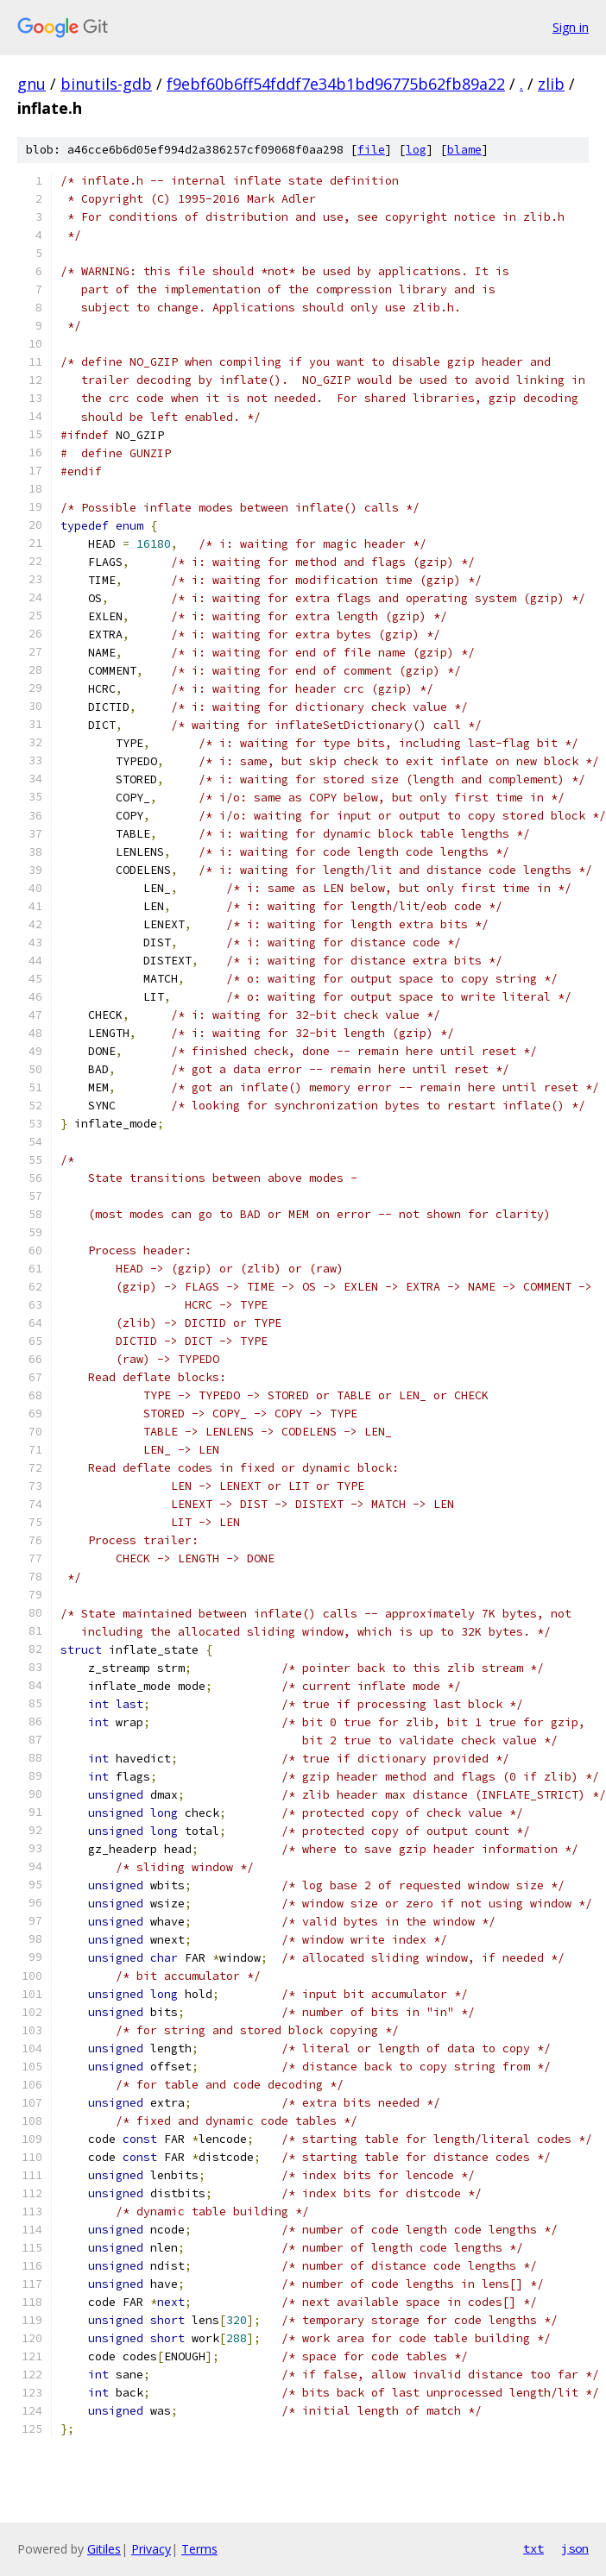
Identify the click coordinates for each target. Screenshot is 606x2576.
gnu (31, 83)
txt (533, 2548)
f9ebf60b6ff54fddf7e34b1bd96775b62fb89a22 (336, 83)
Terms (199, 2549)
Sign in (570, 27)
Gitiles (104, 2549)
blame (464, 149)
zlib (551, 83)
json (575, 2548)
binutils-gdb (106, 83)
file (371, 149)
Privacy (151, 2549)
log (416, 149)
